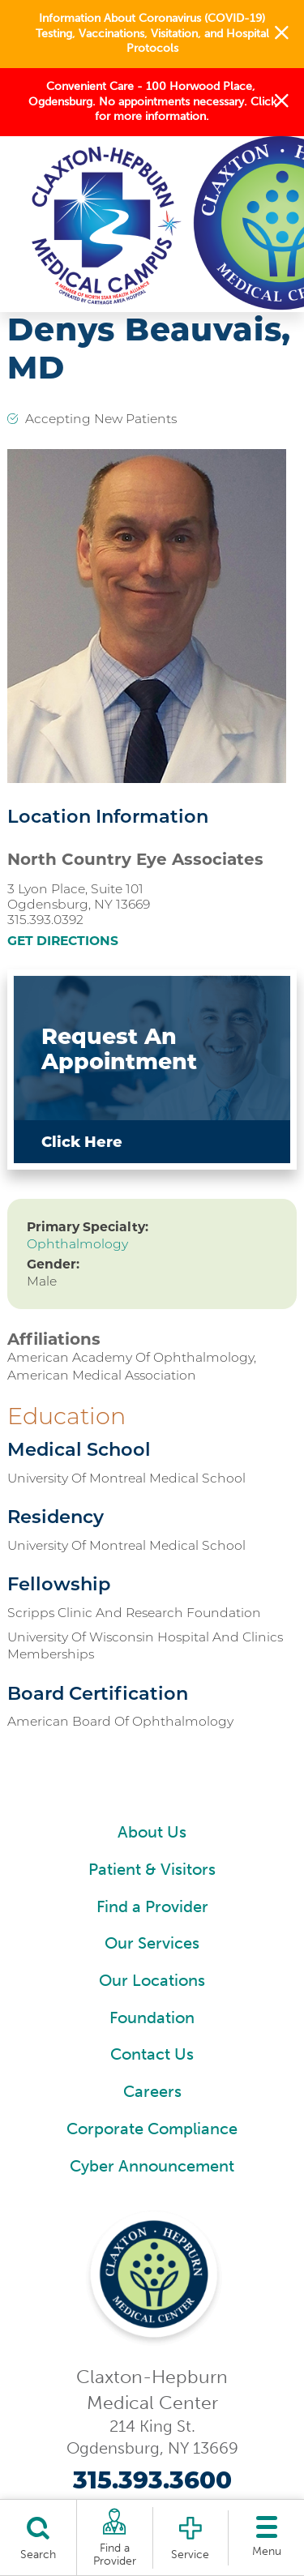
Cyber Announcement (152, 2166)
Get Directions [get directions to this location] (62, 941)
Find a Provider (152, 1907)
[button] (281, 34)
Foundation (152, 2018)
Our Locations (152, 1980)
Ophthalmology (77, 1244)
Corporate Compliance (152, 2129)
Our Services (152, 1943)
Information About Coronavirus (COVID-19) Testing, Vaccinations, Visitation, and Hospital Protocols (152, 33)
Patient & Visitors (152, 1869)
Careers (152, 2091)
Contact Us (152, 2054)
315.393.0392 (45, 920)
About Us (152, 1832)
